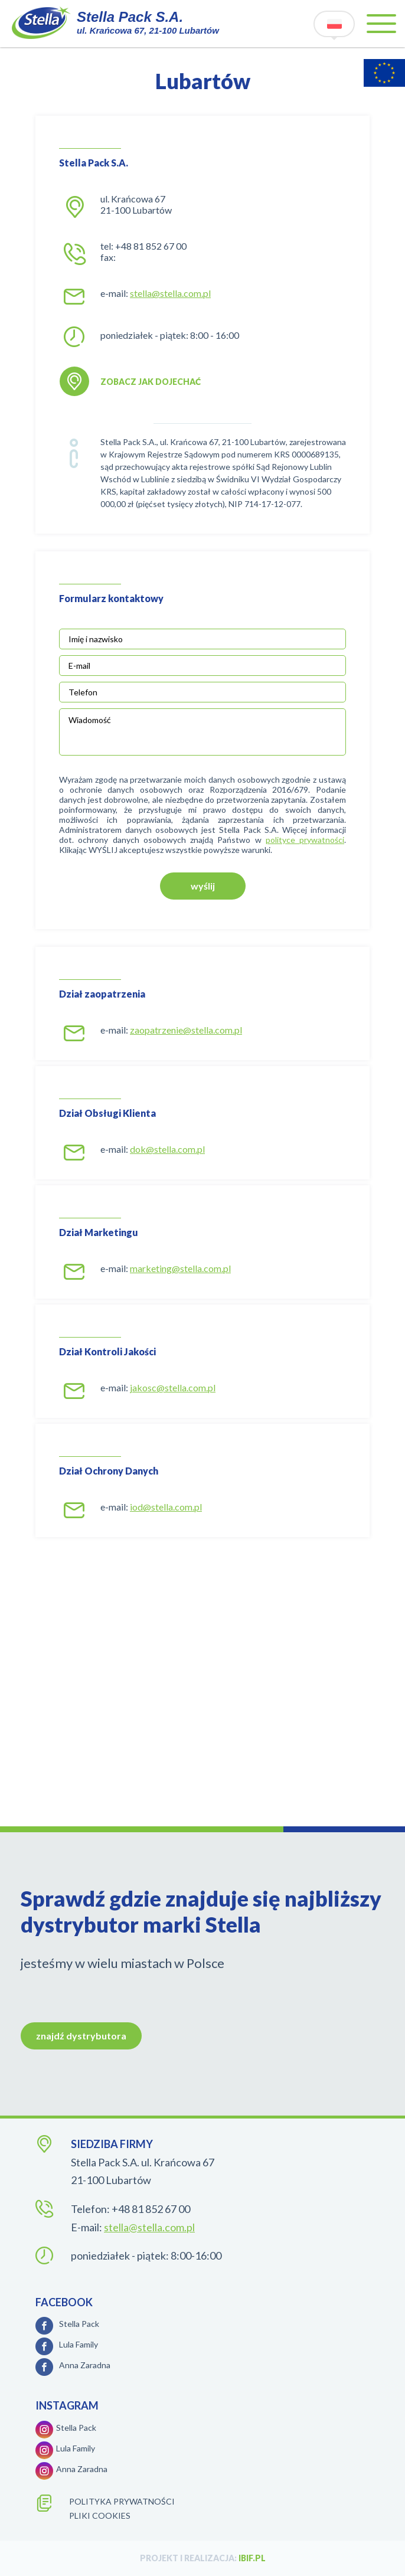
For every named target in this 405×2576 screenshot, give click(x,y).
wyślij (203, 885)
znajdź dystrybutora (81, 2035)
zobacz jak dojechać (150, 382)
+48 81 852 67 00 (151, 245)
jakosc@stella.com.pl (172, 1387)
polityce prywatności (305, 840)
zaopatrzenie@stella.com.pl (186, 1029)
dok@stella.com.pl (167, 1149)
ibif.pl (252, 2558)
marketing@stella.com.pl (180, 1268)
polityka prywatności (122, 2501)
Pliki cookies (99, 2515)
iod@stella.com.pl (166, 1506)
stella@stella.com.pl (170, 293)
